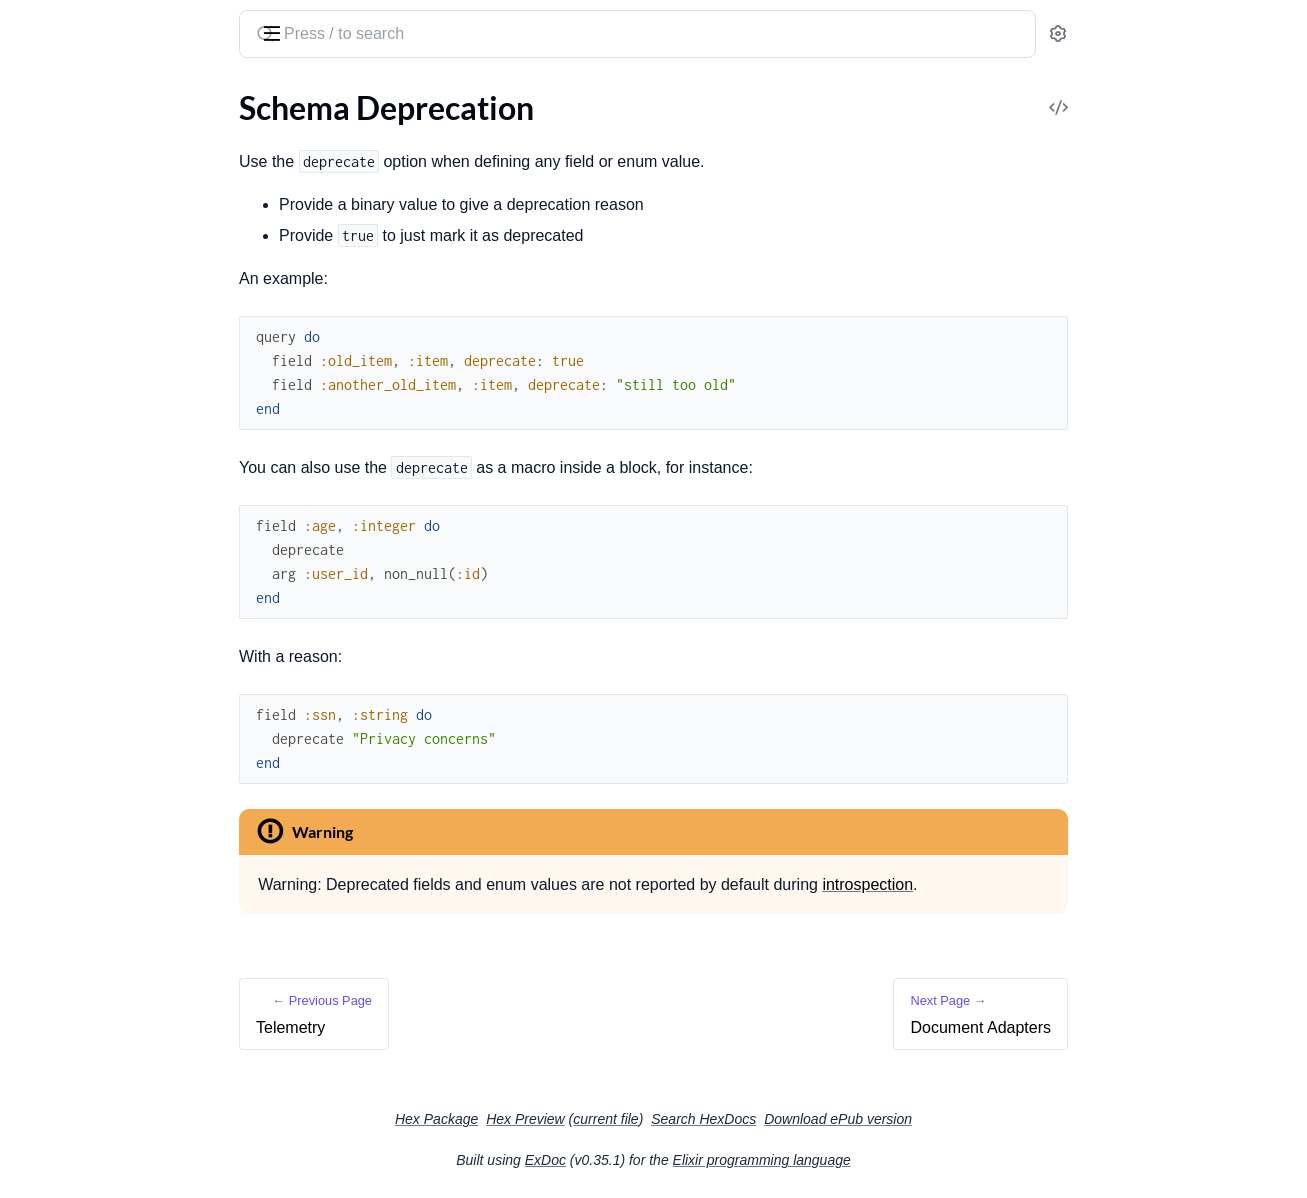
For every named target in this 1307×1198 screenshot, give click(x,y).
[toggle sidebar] (274, 32)
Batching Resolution (84, 467)
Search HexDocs (853, 1119)
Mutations (51, 235)
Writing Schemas (73, 359)
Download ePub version (988, 1119)
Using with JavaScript (89, 914)
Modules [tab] (120, 97)
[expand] (280, 155)
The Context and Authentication (126, 521)
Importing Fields (71, 629)
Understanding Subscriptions (115, 548)
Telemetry (49, 710)
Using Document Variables (106, 656)
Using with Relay (72, 968)
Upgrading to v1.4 (76, 1037)
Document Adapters (85, 764)
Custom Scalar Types (86, 575)
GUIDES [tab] (40, 97)
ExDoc (695, 1160)
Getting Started (68, 154)
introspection (1017, 884)
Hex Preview (675, 1119)
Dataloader (54, 494)
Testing (39, 845)
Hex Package (586, 1119)
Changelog (52, 1133)
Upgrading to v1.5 (76, 1064)
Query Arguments (77, 208)
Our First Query (70, 181)
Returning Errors (72, 440)
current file (755, 1119)
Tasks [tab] (211, 97)
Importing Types (71, 602)
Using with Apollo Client (99, 941)
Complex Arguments (86, 262)
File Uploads (58, 818)
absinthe (116, 26)
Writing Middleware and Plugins (126, 413)
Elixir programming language (912, 1160)
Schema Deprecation (86, 737)
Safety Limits (59, 791)
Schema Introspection (90, 683)
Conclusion (54, 289)
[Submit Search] (413, 36)
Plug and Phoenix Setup (96, 386)
